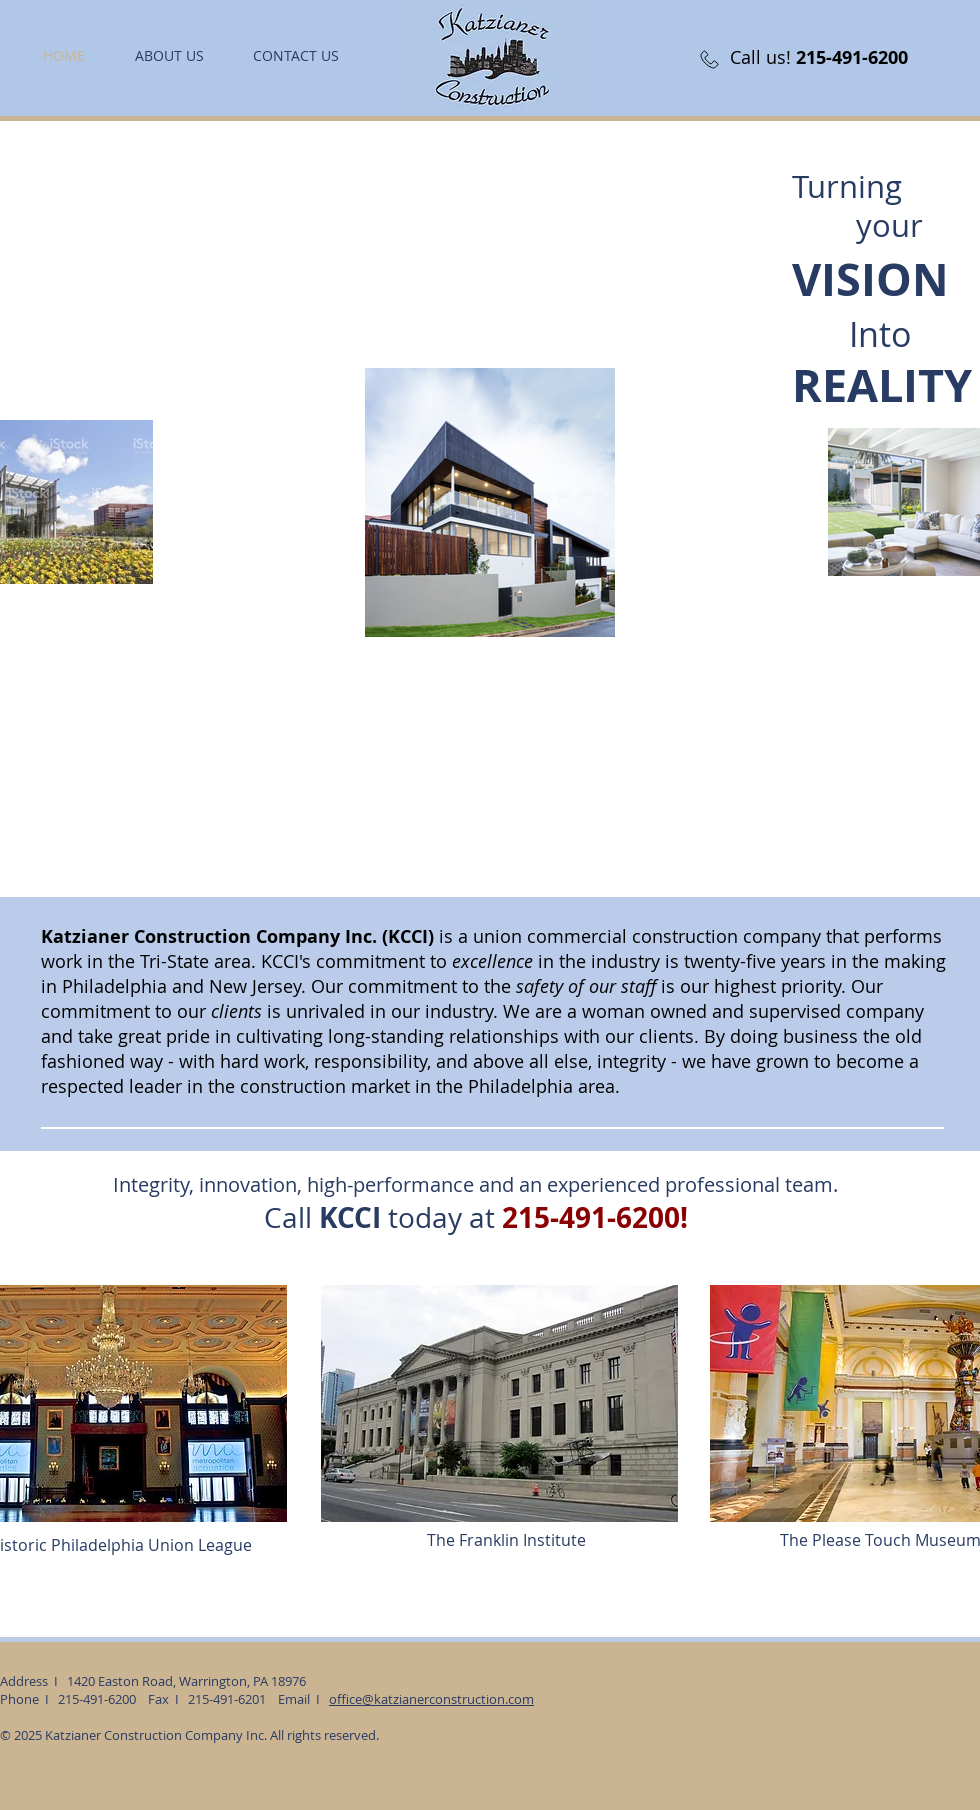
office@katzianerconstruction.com (431, 1699)
